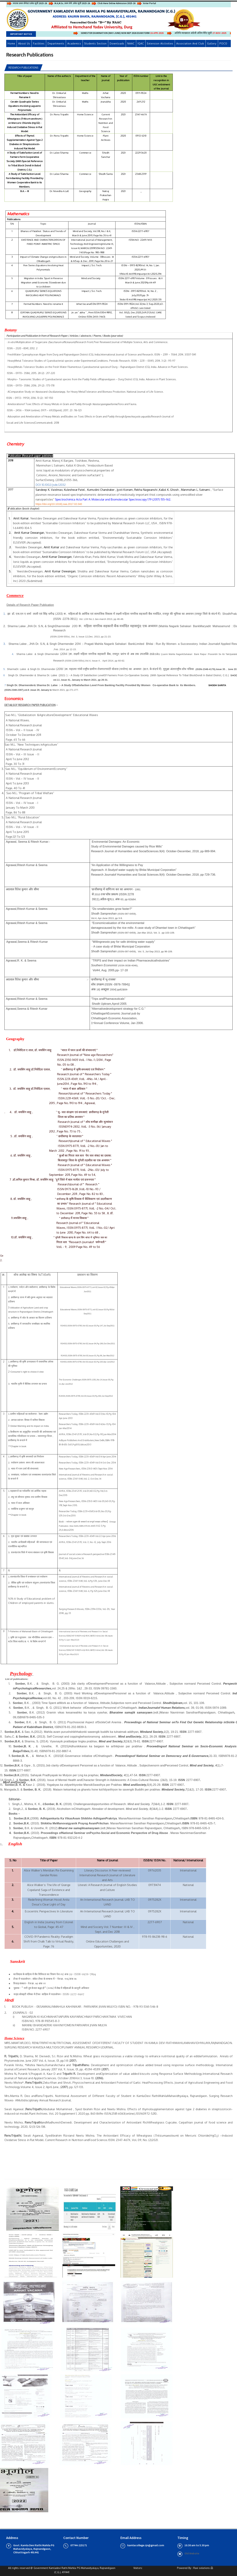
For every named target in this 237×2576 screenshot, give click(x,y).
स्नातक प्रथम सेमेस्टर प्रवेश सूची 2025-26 (27, 3)
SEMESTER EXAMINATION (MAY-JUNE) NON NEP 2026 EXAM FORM (180, 33)
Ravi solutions (201, 2567)
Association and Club (190, 43)
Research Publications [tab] (23, 67)
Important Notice (21, 34)
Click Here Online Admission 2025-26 (113, 3)
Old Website (191, 2553)
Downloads (117, 43)
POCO (223, 43)
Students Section (95, 43)
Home (11, 43)
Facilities (39, 43)
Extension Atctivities (160, 43)
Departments (56, 43)
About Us (24, 43)
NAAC (131, 43)
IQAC (141, 43)
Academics (74, 43)
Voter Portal (146, 3)
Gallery (211, 43)
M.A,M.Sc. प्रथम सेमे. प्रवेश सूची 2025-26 (69, 3)
